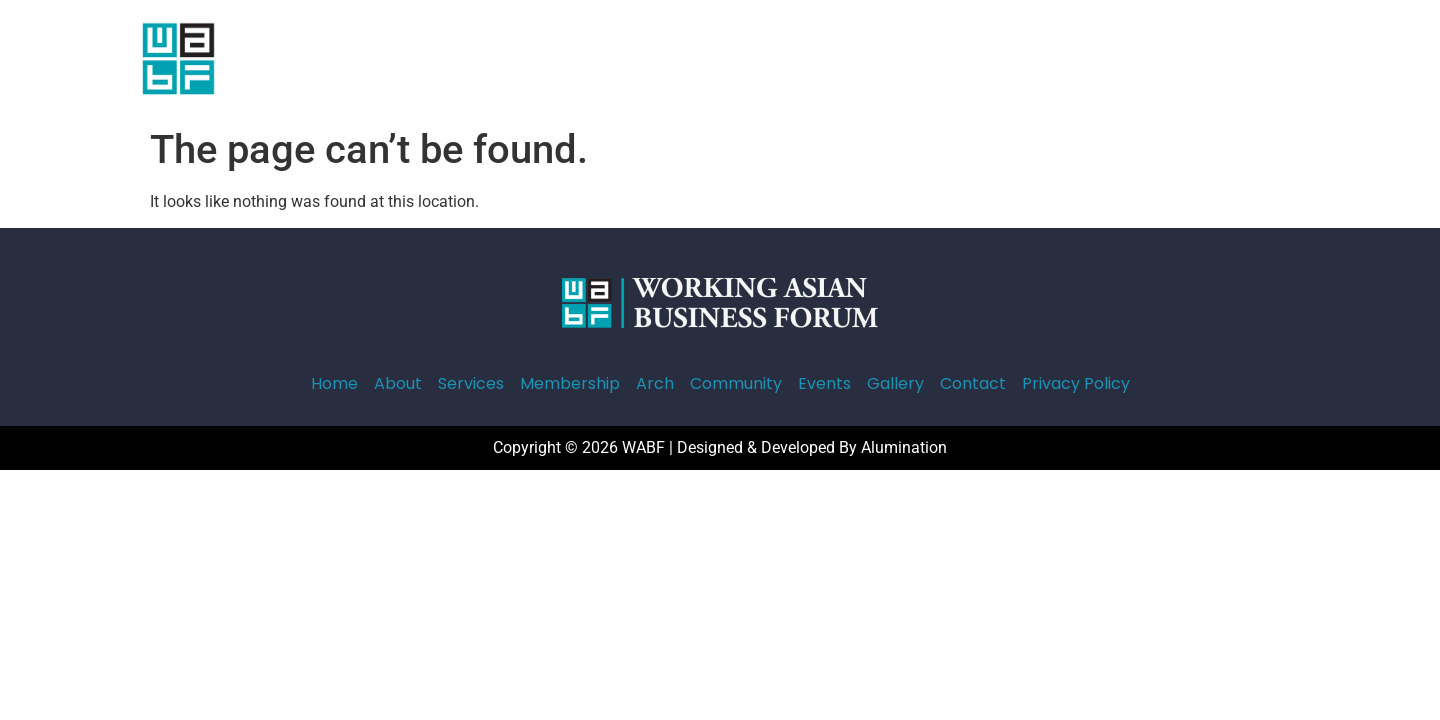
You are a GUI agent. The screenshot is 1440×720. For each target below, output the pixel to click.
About (494, 58)
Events (951, 58)
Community (856, 58)
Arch (769, 58)
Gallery (1028, 58)
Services (574, 58)
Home (422, 58)
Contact (1112, 58)
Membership (679, 58)
